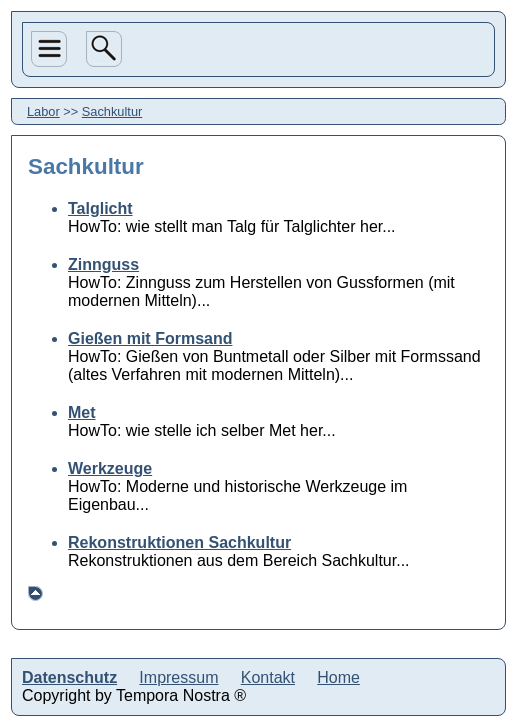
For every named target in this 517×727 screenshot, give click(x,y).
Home (338, 677)
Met (82, 412)
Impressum (178, 677)
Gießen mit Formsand (150, 338)
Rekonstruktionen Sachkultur (179, 542)
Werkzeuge (110, 468)
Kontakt (268, 677)
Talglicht (100, 208)
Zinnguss (103, 264)
